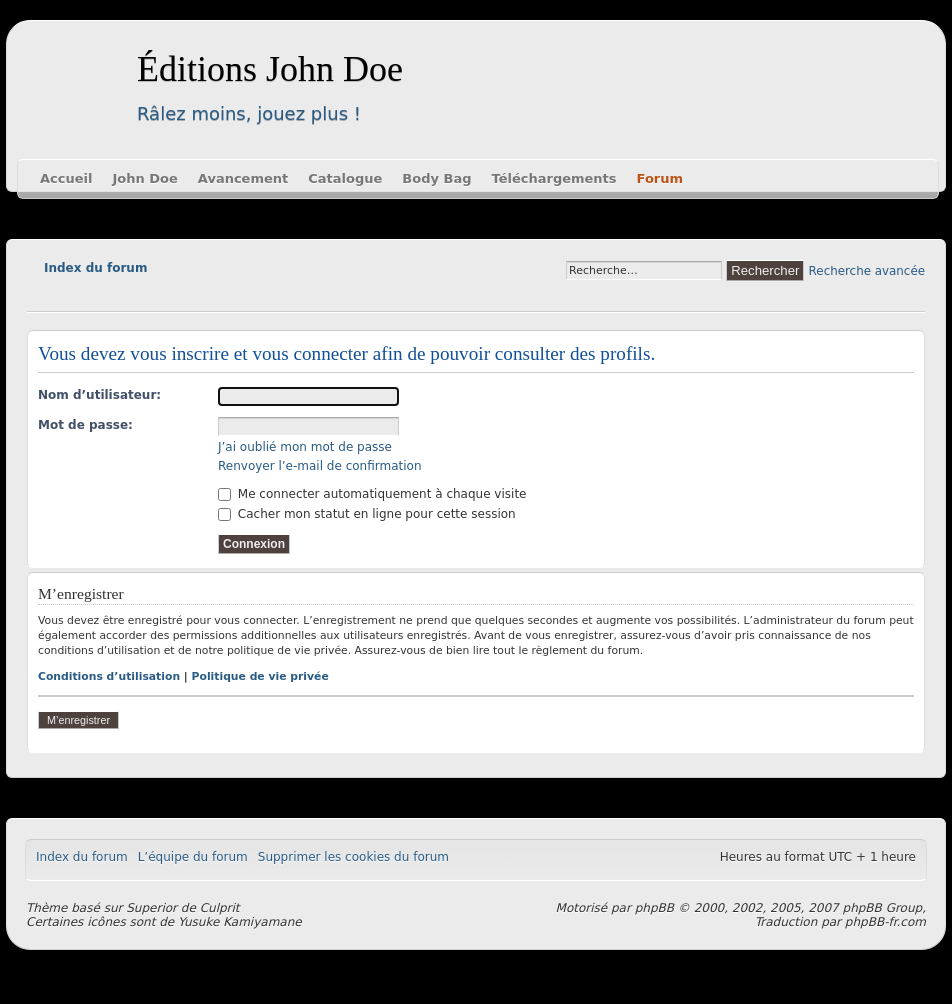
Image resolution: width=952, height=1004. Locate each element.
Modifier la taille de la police (41, 296)
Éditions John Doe (270, 69)
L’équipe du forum (193, 857)
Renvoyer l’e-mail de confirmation (320, 466)
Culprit (220, 908)
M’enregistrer (78, 720)
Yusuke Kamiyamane (240, 922)
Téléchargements (554, 178)
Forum (660, 178)
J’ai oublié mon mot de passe (305, 447)
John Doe (144, 178)
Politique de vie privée (260, 676)
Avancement (243, 178)
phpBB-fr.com (885, 922)
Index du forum (95, 268)
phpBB (654, 908)
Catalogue (345, 178)
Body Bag (436, 178)
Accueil (66, 178)
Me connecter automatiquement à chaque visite (372, 494)
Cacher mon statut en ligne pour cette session (367, 514)
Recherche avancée (867, 271)
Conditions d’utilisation (109, 676)
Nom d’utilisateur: (99, 395)
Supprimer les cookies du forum (353, 857)
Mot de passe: (85, 425)
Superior (151, 908)
